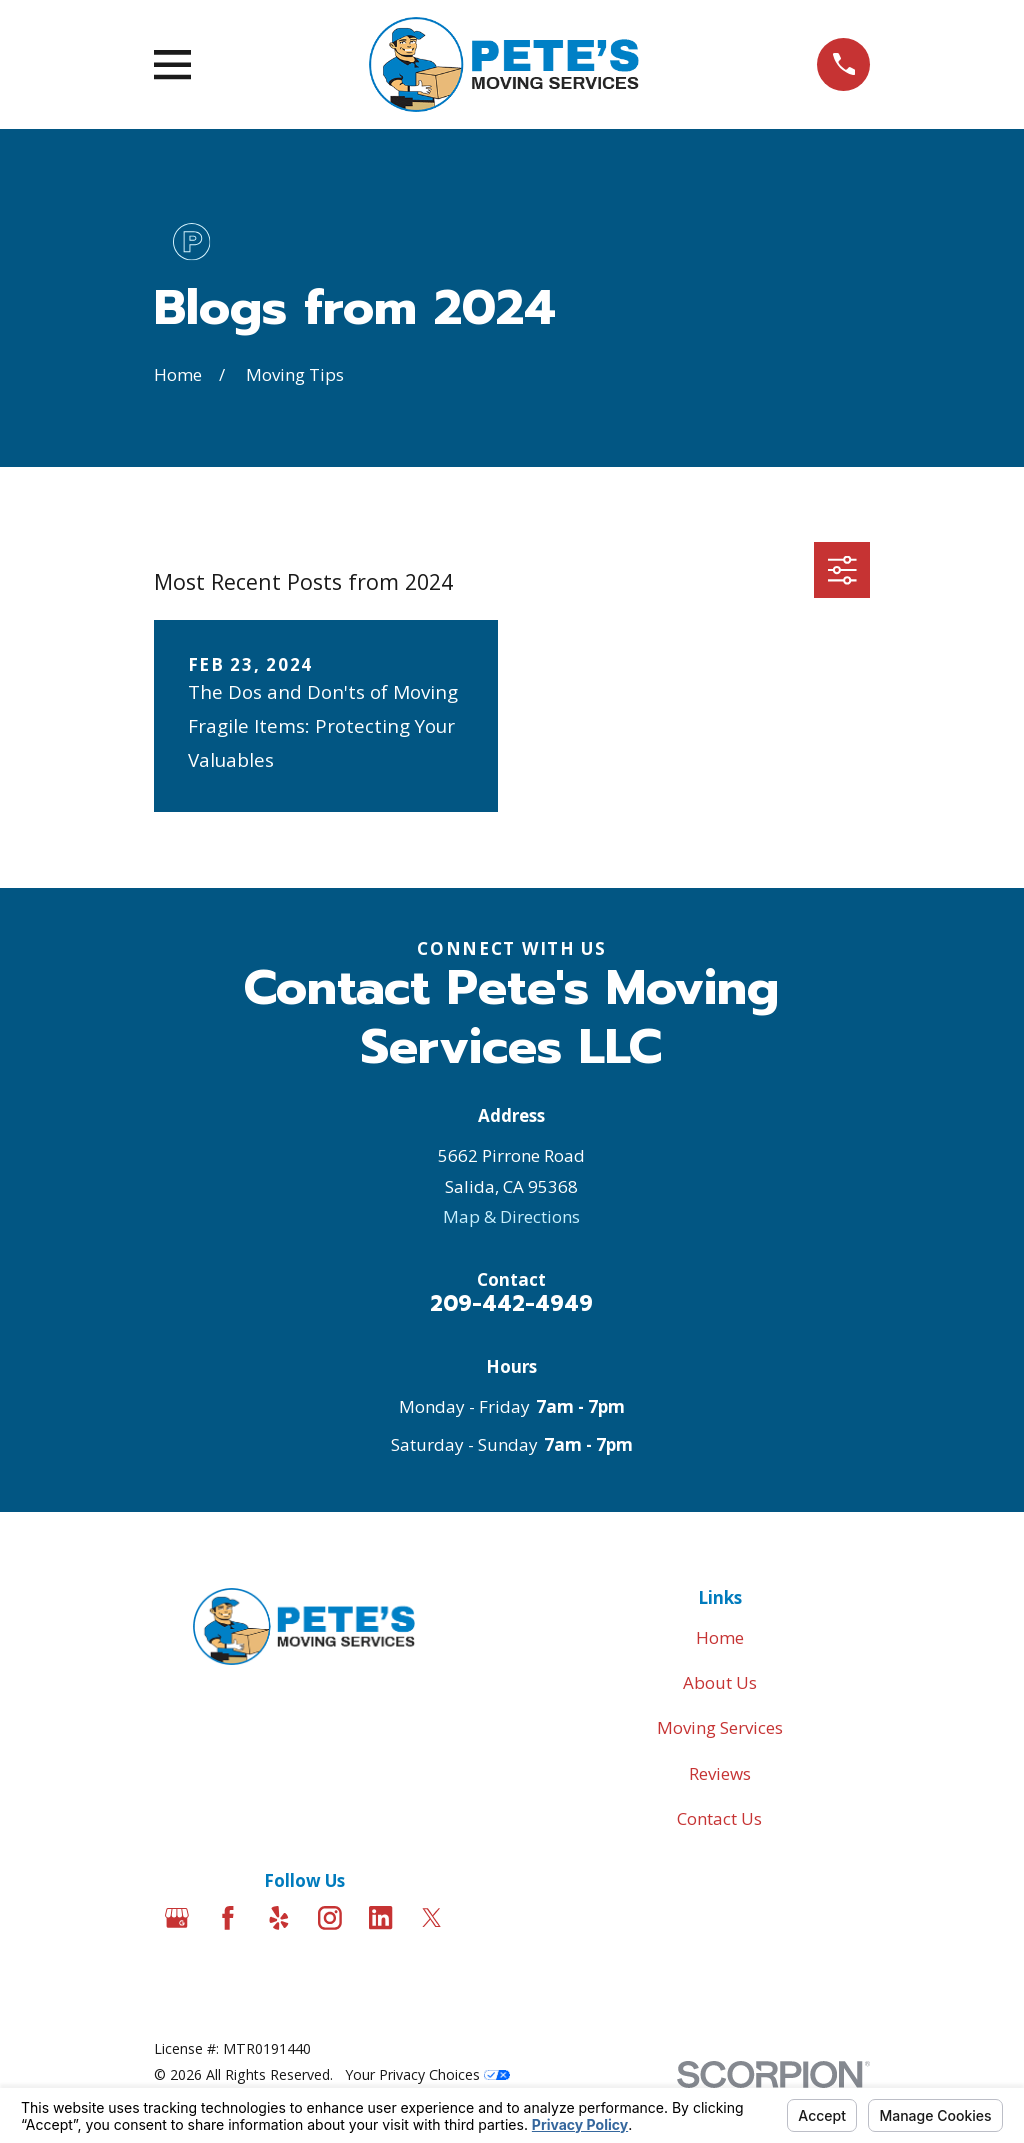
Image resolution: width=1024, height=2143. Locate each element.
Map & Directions (511, 1216)
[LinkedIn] (381, 1918)
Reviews (720, 1773)
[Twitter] (432, 1918)
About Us (720, 1682)
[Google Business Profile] (177, 1918)
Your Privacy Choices (427, 2074)
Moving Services (720, 1727)
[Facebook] (228, 1918)
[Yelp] (279, 1918)
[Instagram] (330, 1918)
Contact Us (719, 1818)
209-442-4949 (511, 1304)
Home (720, 1637)
